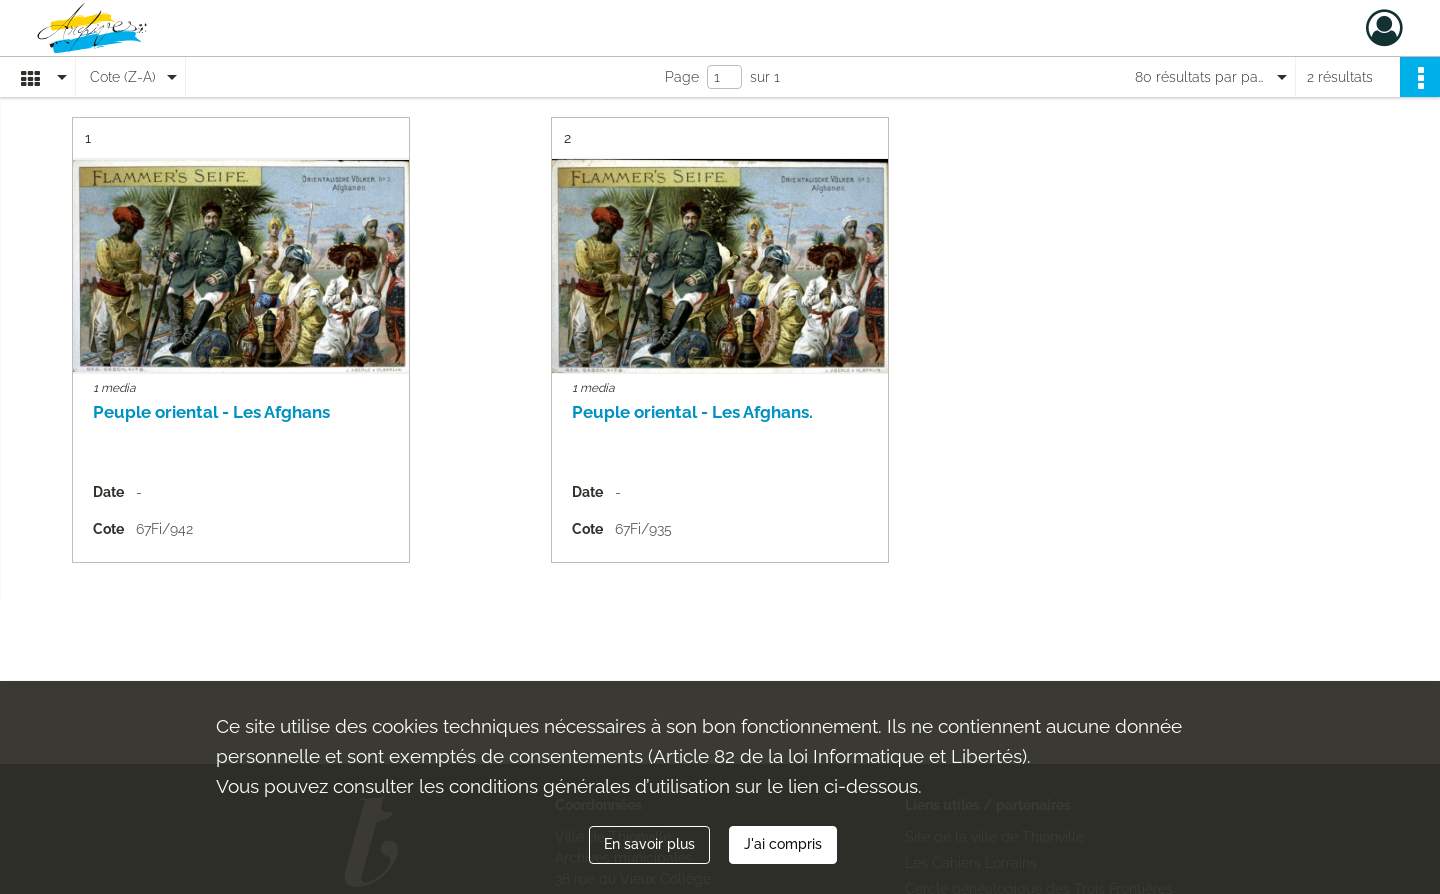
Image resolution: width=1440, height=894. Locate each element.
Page (682, 77)
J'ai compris (783, 844)
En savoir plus (649, 844)
